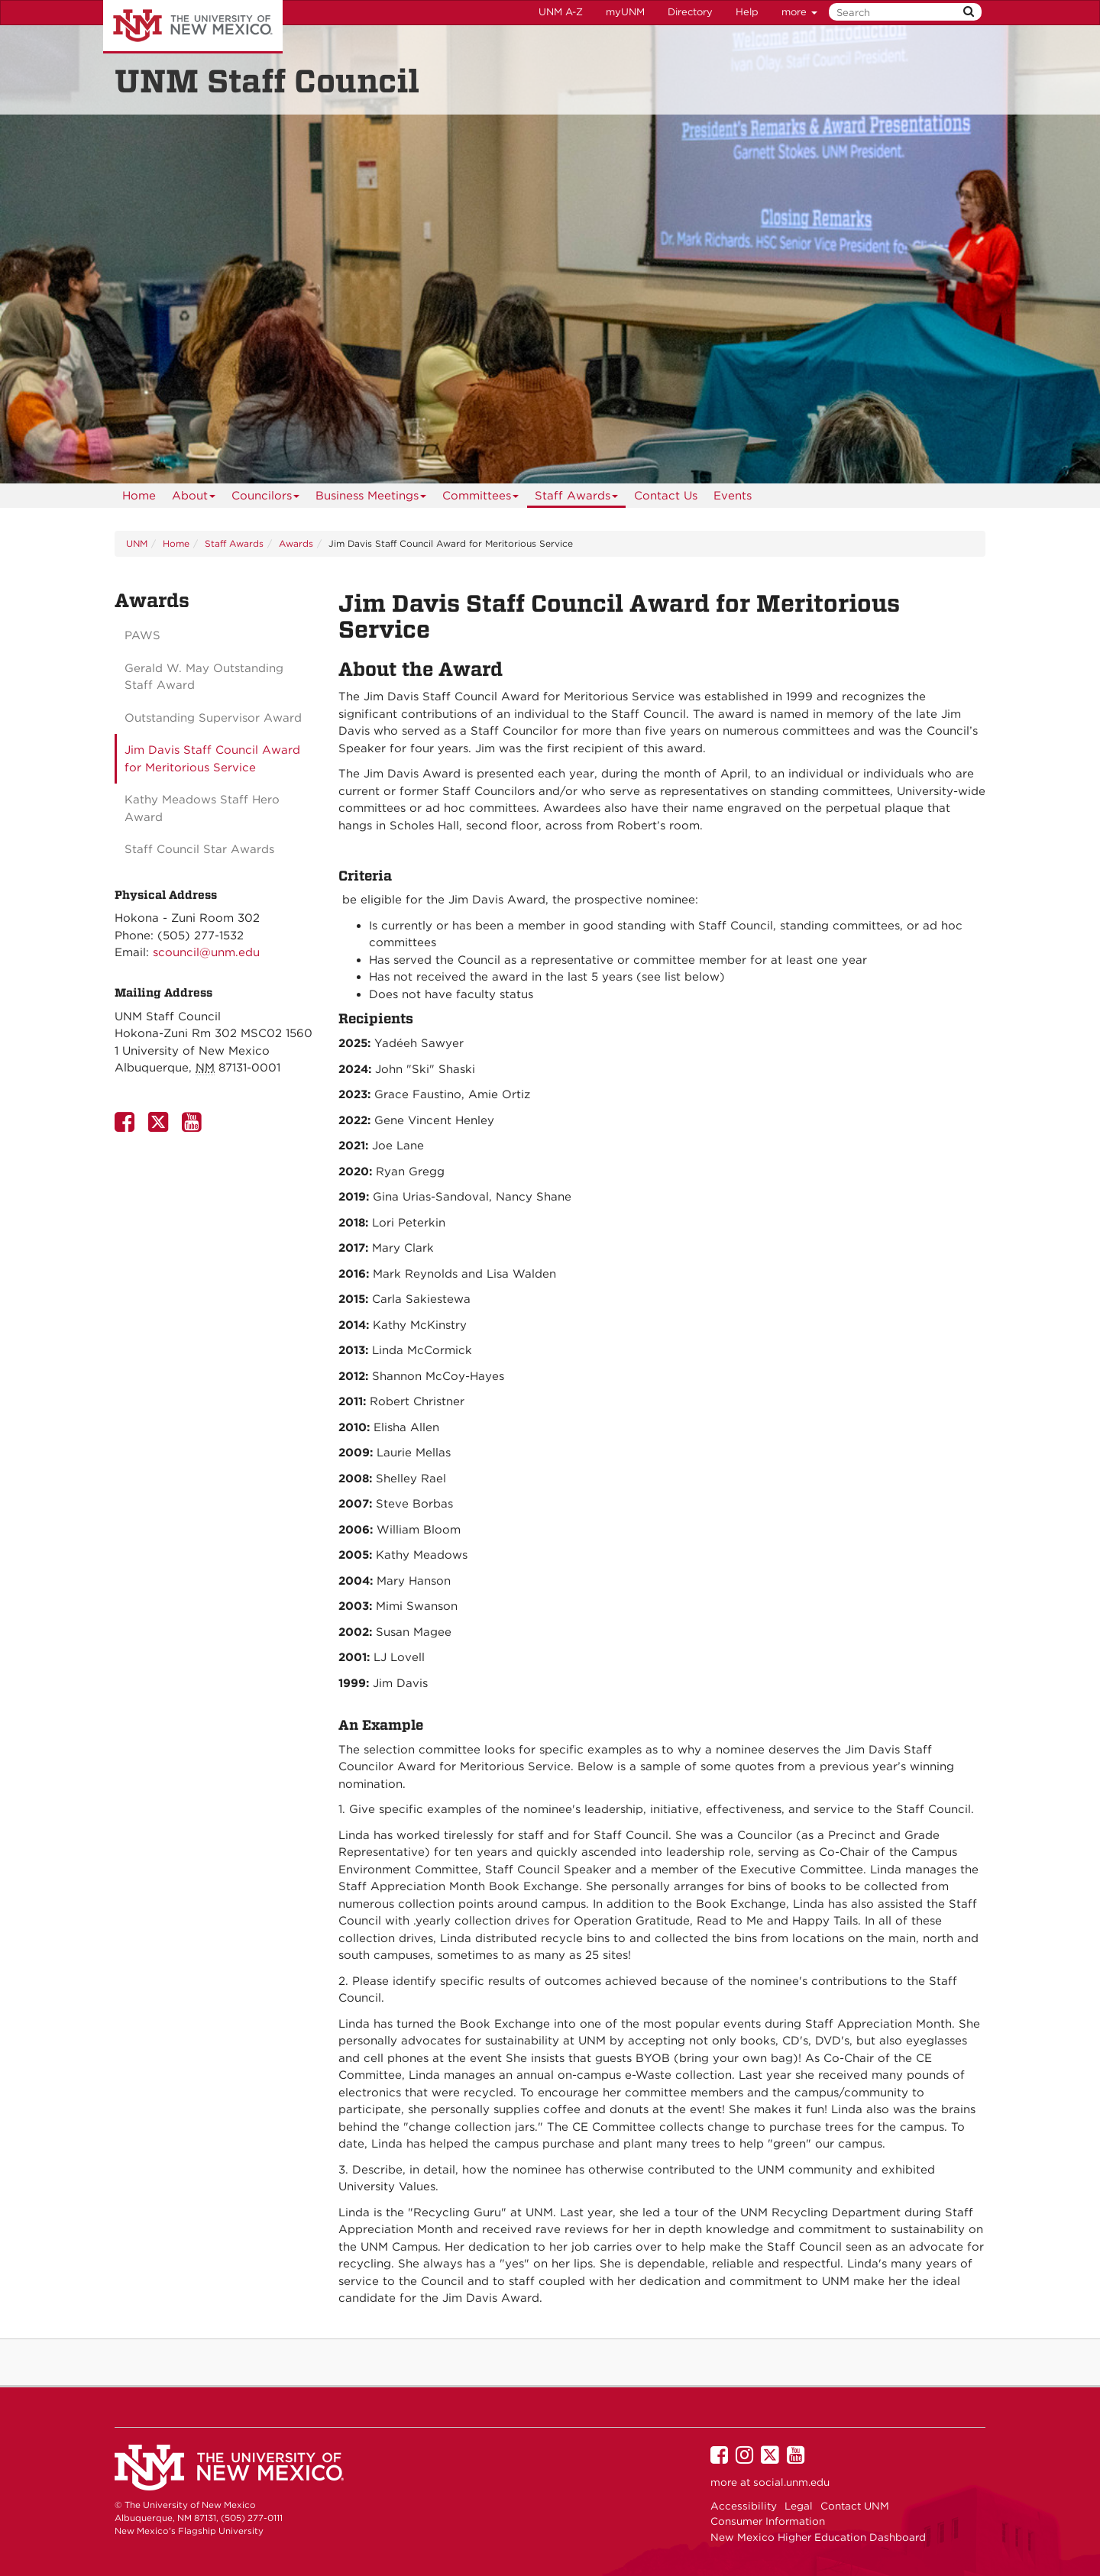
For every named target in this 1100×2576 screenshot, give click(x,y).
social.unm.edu (791, 2482)
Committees (480, 498)
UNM (136, 543)
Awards (296, 543)
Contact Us (665, 496)
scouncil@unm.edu (206, 952)
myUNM (625, 12)
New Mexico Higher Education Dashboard (818, 2537)
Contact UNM (854, 2506)
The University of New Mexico (193, 26)
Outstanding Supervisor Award (213, 718)
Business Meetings (371, 498)
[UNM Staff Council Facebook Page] (128, 1126)
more (799, 12)
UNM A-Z (561, 12)
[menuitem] (139, 495)
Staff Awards (577, 498)
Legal (799, 2506)
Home (139, 496)
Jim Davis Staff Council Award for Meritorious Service (212, 758)
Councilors (265, 498)
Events (732, 496)
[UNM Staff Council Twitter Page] (161, 1126)
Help (747, 12)
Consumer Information (767, 2521)
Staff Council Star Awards (199, 849)
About (194, 498)
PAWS (142, 635)
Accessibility (743, 2506)
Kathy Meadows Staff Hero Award (202, 808)
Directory (690, 12)
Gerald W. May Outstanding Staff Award (204, 677)
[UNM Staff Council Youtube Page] (195, 1126)
